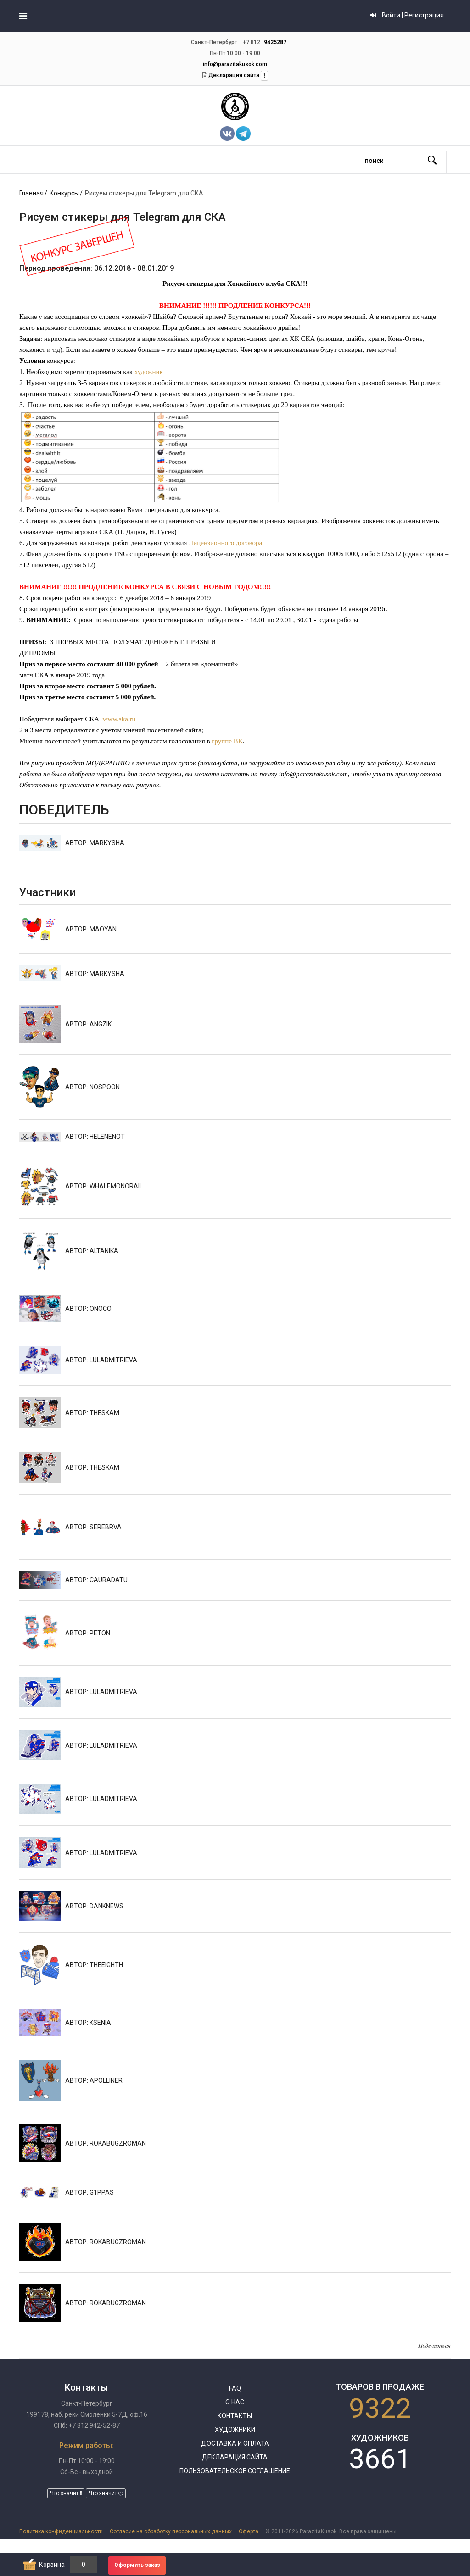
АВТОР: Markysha (94, 843)
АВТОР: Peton (87, 1633)
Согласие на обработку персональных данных (171, 2531)
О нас (234, 2402)
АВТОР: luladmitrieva (101, 1360)
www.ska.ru (119, 719)
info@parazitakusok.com (235, 64)
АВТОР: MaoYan (91, 929)
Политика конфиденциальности (61, 2531)
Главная (31, 193)
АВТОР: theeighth (94, 1964)
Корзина (52, 2564)
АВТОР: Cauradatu (96, 1580)
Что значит (66, 2493)
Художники (235, 2429)
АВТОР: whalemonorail (104, 1186)
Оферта (248, 2531)
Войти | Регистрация (407, 15)
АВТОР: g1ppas (89, 2192)
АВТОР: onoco (88, 1308)
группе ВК (227, 741)
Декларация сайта (233, 75)
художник (148, 371)
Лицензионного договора (225, 542)
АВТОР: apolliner (94, 2080)
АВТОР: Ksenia (88, 2022)
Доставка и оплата (235, 2443)
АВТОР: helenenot (95, 1136)
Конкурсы (64, 193)
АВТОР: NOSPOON (92, 1087)
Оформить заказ (137, 2565)
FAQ (235, 2388)
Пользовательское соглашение (234, 2471)
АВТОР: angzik (88, 1024)
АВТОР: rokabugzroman (105, 2143)
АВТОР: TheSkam (92, 1412)
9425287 (275, 42)
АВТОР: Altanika (91, 1251)
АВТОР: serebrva (93, 1527)
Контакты (235, 2416)
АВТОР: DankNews (94, 1906)
